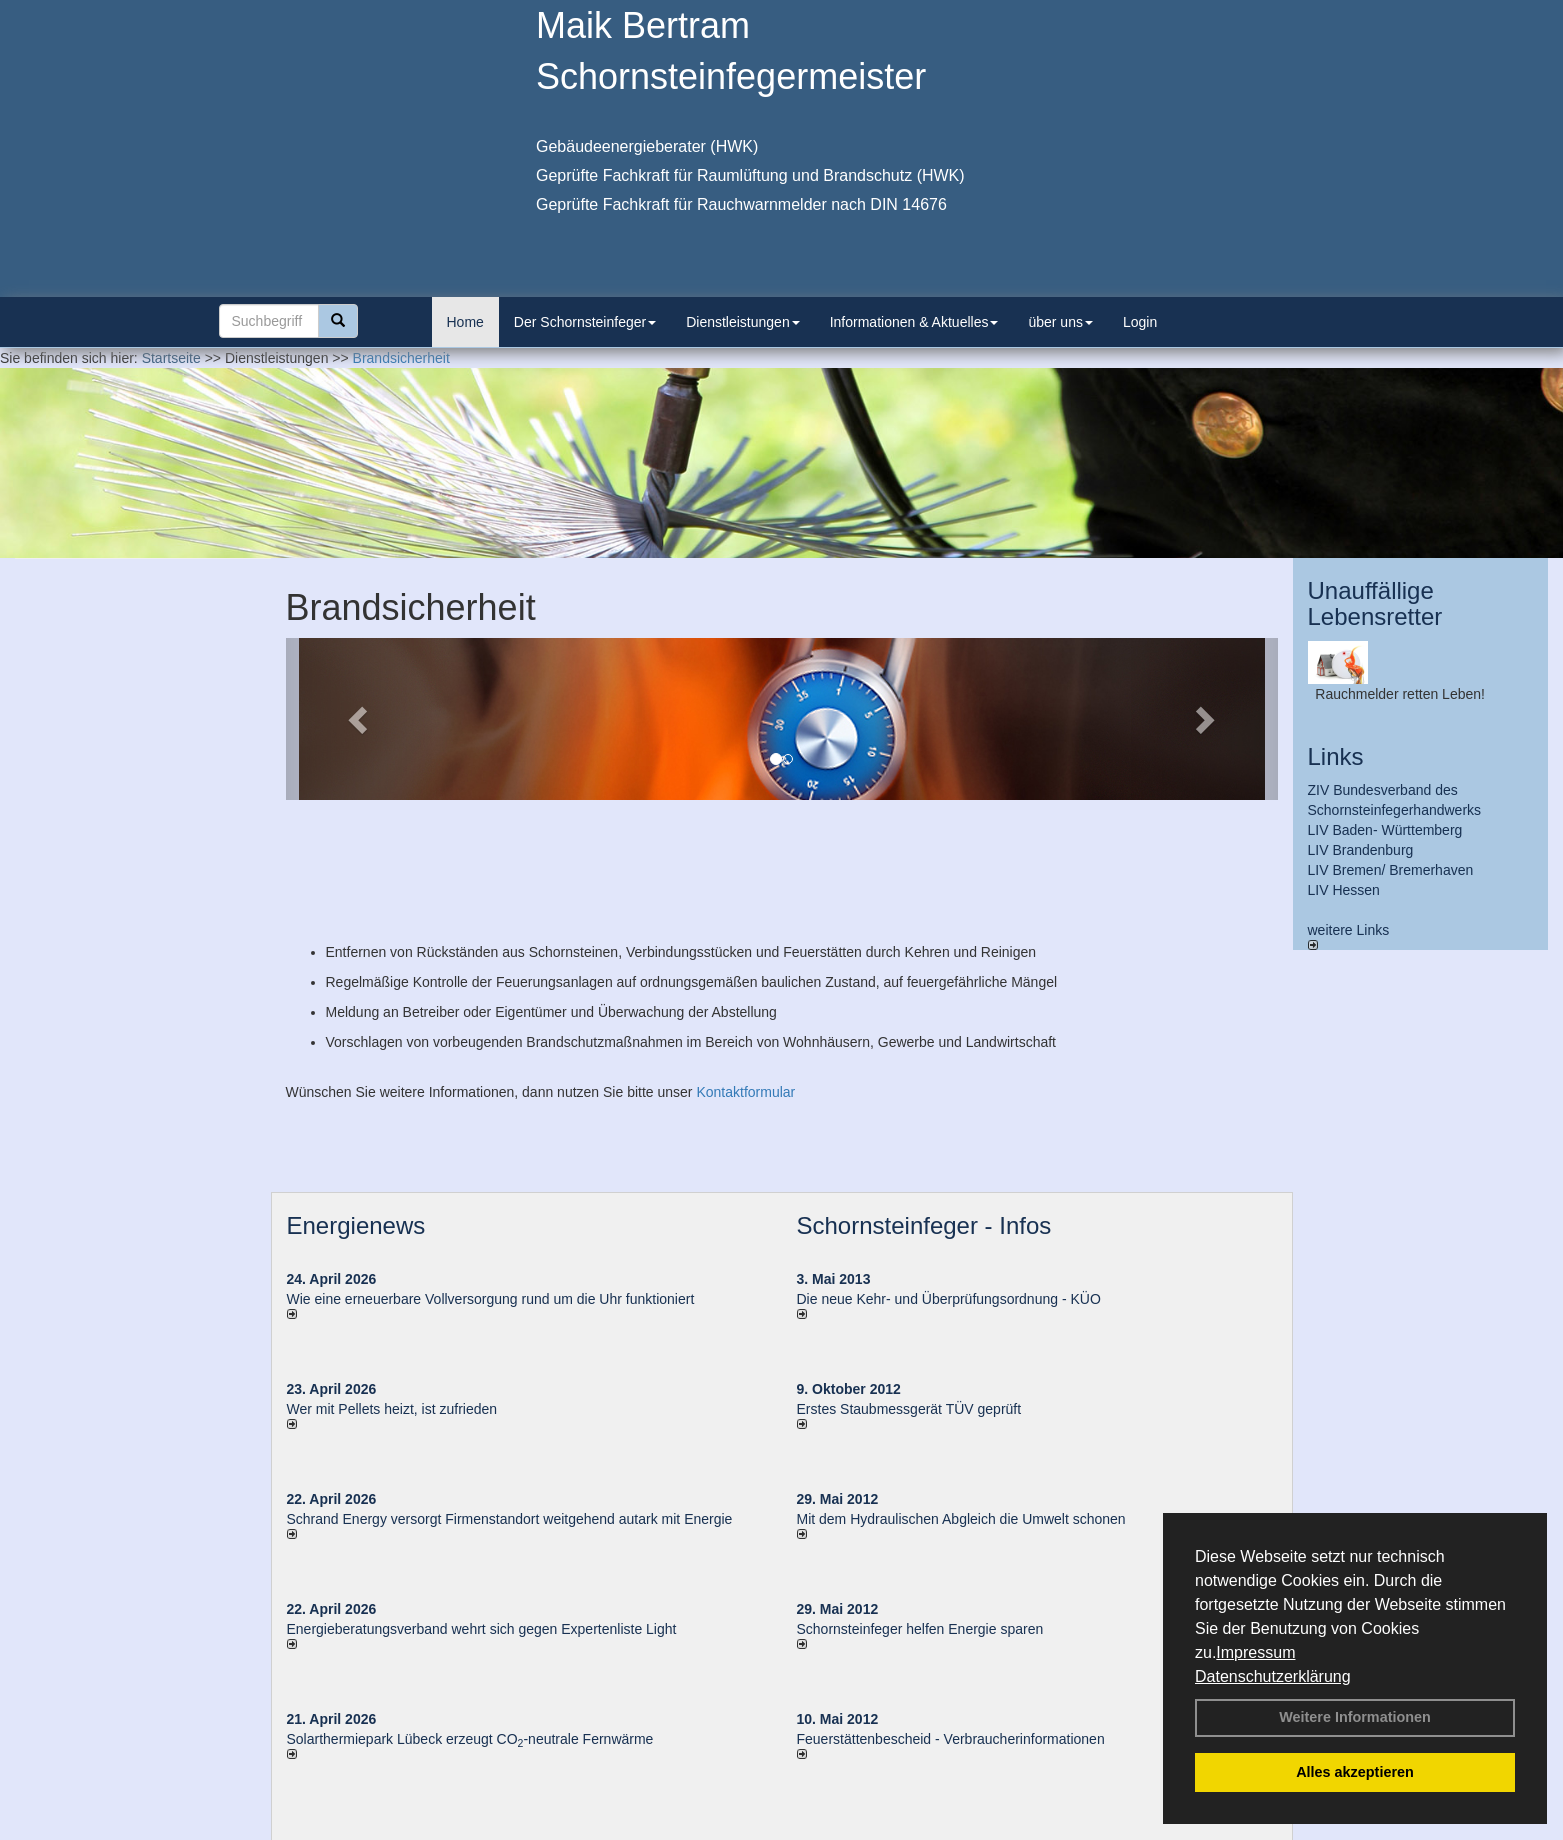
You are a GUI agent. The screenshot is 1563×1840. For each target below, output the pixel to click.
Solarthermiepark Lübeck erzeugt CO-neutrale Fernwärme (470, 1627)
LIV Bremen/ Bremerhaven (1391, 870)
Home (465, 322)
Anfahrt (897, 1829)
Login (1140, 322)
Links (1336, 756)
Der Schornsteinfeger (585, 322)
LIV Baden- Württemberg (1385, 830)
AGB (951, 1829)
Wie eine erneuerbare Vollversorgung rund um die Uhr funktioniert (491, 1187)
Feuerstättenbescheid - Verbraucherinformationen (951, 1627)
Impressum (1255, 1652)
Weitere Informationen (1355, 1717)
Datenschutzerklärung (1273, 1676)
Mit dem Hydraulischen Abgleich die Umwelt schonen (961, 1407)
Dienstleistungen (743, 322)
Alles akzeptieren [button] (1355, 1772)
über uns (1060, 322)
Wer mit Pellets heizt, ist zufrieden (392, 1297)
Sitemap (1006, 1829)
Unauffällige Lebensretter (1375, 603)
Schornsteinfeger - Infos (924, 1113)
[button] (360, 719)
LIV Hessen (1344, 890)
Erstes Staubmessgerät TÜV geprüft (909, 1297)
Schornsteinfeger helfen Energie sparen (920, 1517)
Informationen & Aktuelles (914, 322)
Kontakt (600, 1829)
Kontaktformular (745, 980)
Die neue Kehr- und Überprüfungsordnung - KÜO (949, 1187)
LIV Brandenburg (1361, 850)
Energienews (356, 1113)
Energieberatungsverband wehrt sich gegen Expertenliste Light (482, 1517)
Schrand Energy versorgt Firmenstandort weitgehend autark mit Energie (510, 1407)
